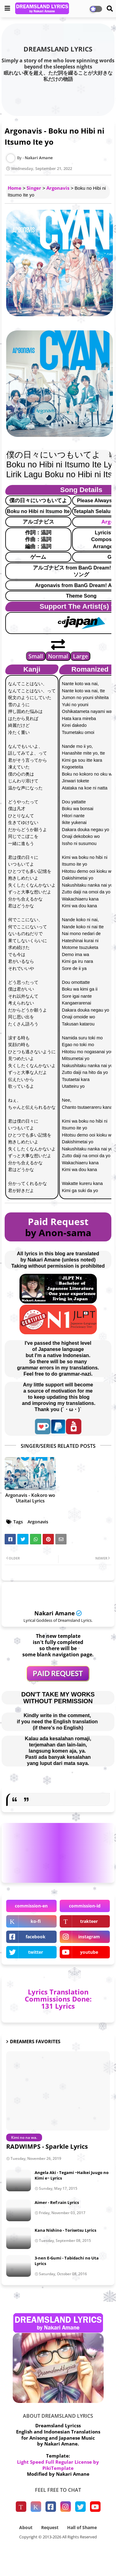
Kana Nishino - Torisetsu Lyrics (65, 2230)
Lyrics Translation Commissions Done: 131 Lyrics (58, 1999)
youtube (89, 1952)
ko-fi (36, 1921)
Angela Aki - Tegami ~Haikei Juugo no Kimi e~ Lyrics (72, 2175)
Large (80, 656)
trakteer (89, 1921)
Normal (58, 656)
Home (14, 188)
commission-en (31, 1906)
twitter (35, 1952)
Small (35, 656)
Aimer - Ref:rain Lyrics (57, 2202)
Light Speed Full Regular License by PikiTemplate (58, 2465)
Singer (34, 188)
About (25, 2527)
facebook (35, 1937)
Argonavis (57, 188)
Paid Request (58, 1221)
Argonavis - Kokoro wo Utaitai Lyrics (30, 1497)
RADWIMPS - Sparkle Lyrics (47, 2146)
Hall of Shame (82, 2527)
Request (49, 2527)
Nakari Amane (54, 1613)
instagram (89, 1937)
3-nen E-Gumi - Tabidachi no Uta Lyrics (67, 2260)
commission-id (85, 1906)
